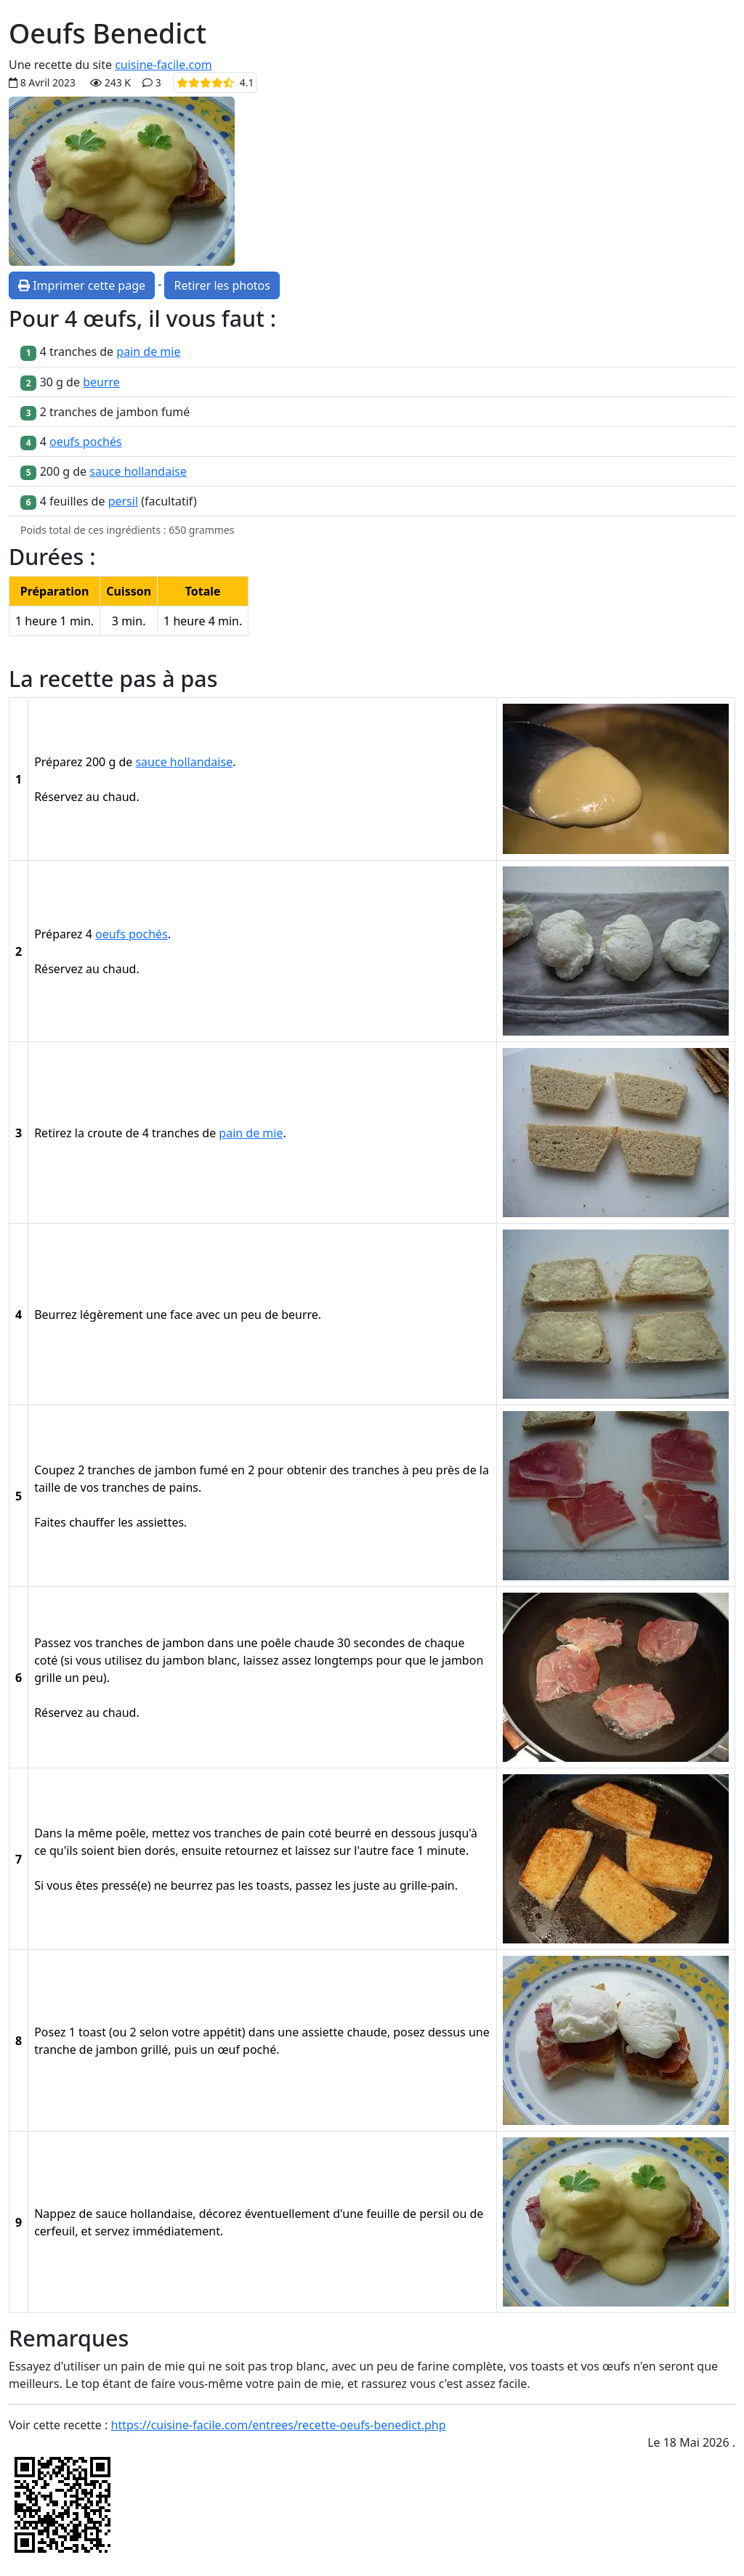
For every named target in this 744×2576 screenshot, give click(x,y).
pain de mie (148, 351)
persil (123, 501)
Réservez (58, 797)
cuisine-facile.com (163, 65)
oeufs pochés (85, 442)
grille (48, 1678)
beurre (101, 382)
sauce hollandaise (138, 471)
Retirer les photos (222, 285)
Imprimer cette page (81, 285)
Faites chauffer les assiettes (109, 1522)
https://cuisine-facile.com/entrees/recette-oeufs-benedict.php (278, 2425)
